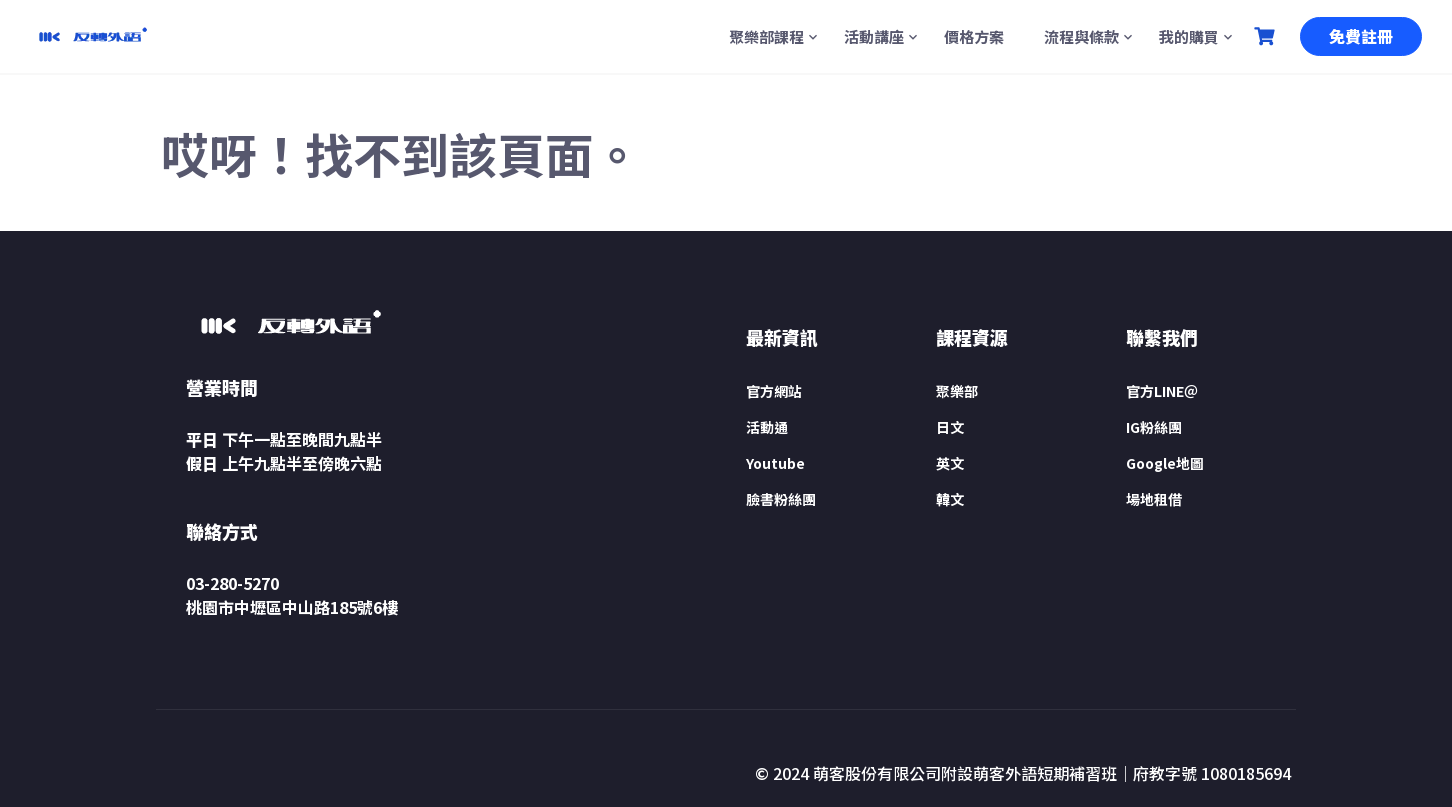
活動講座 (874, 36)
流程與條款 (1081, 36)
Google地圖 (1165, 463)
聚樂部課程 (766, 36)
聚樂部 (957, 391)
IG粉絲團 (1154, 427)
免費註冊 (1361, 36)
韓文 (950, 499)
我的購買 (1189, 36)
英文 (950, 463)
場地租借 (1154, 499)
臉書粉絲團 (781, 499)
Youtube (775, 463)
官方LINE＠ (1162, 391)
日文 (950, 427)
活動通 (767, 427)
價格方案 (974, 36)
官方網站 (774, 391)
